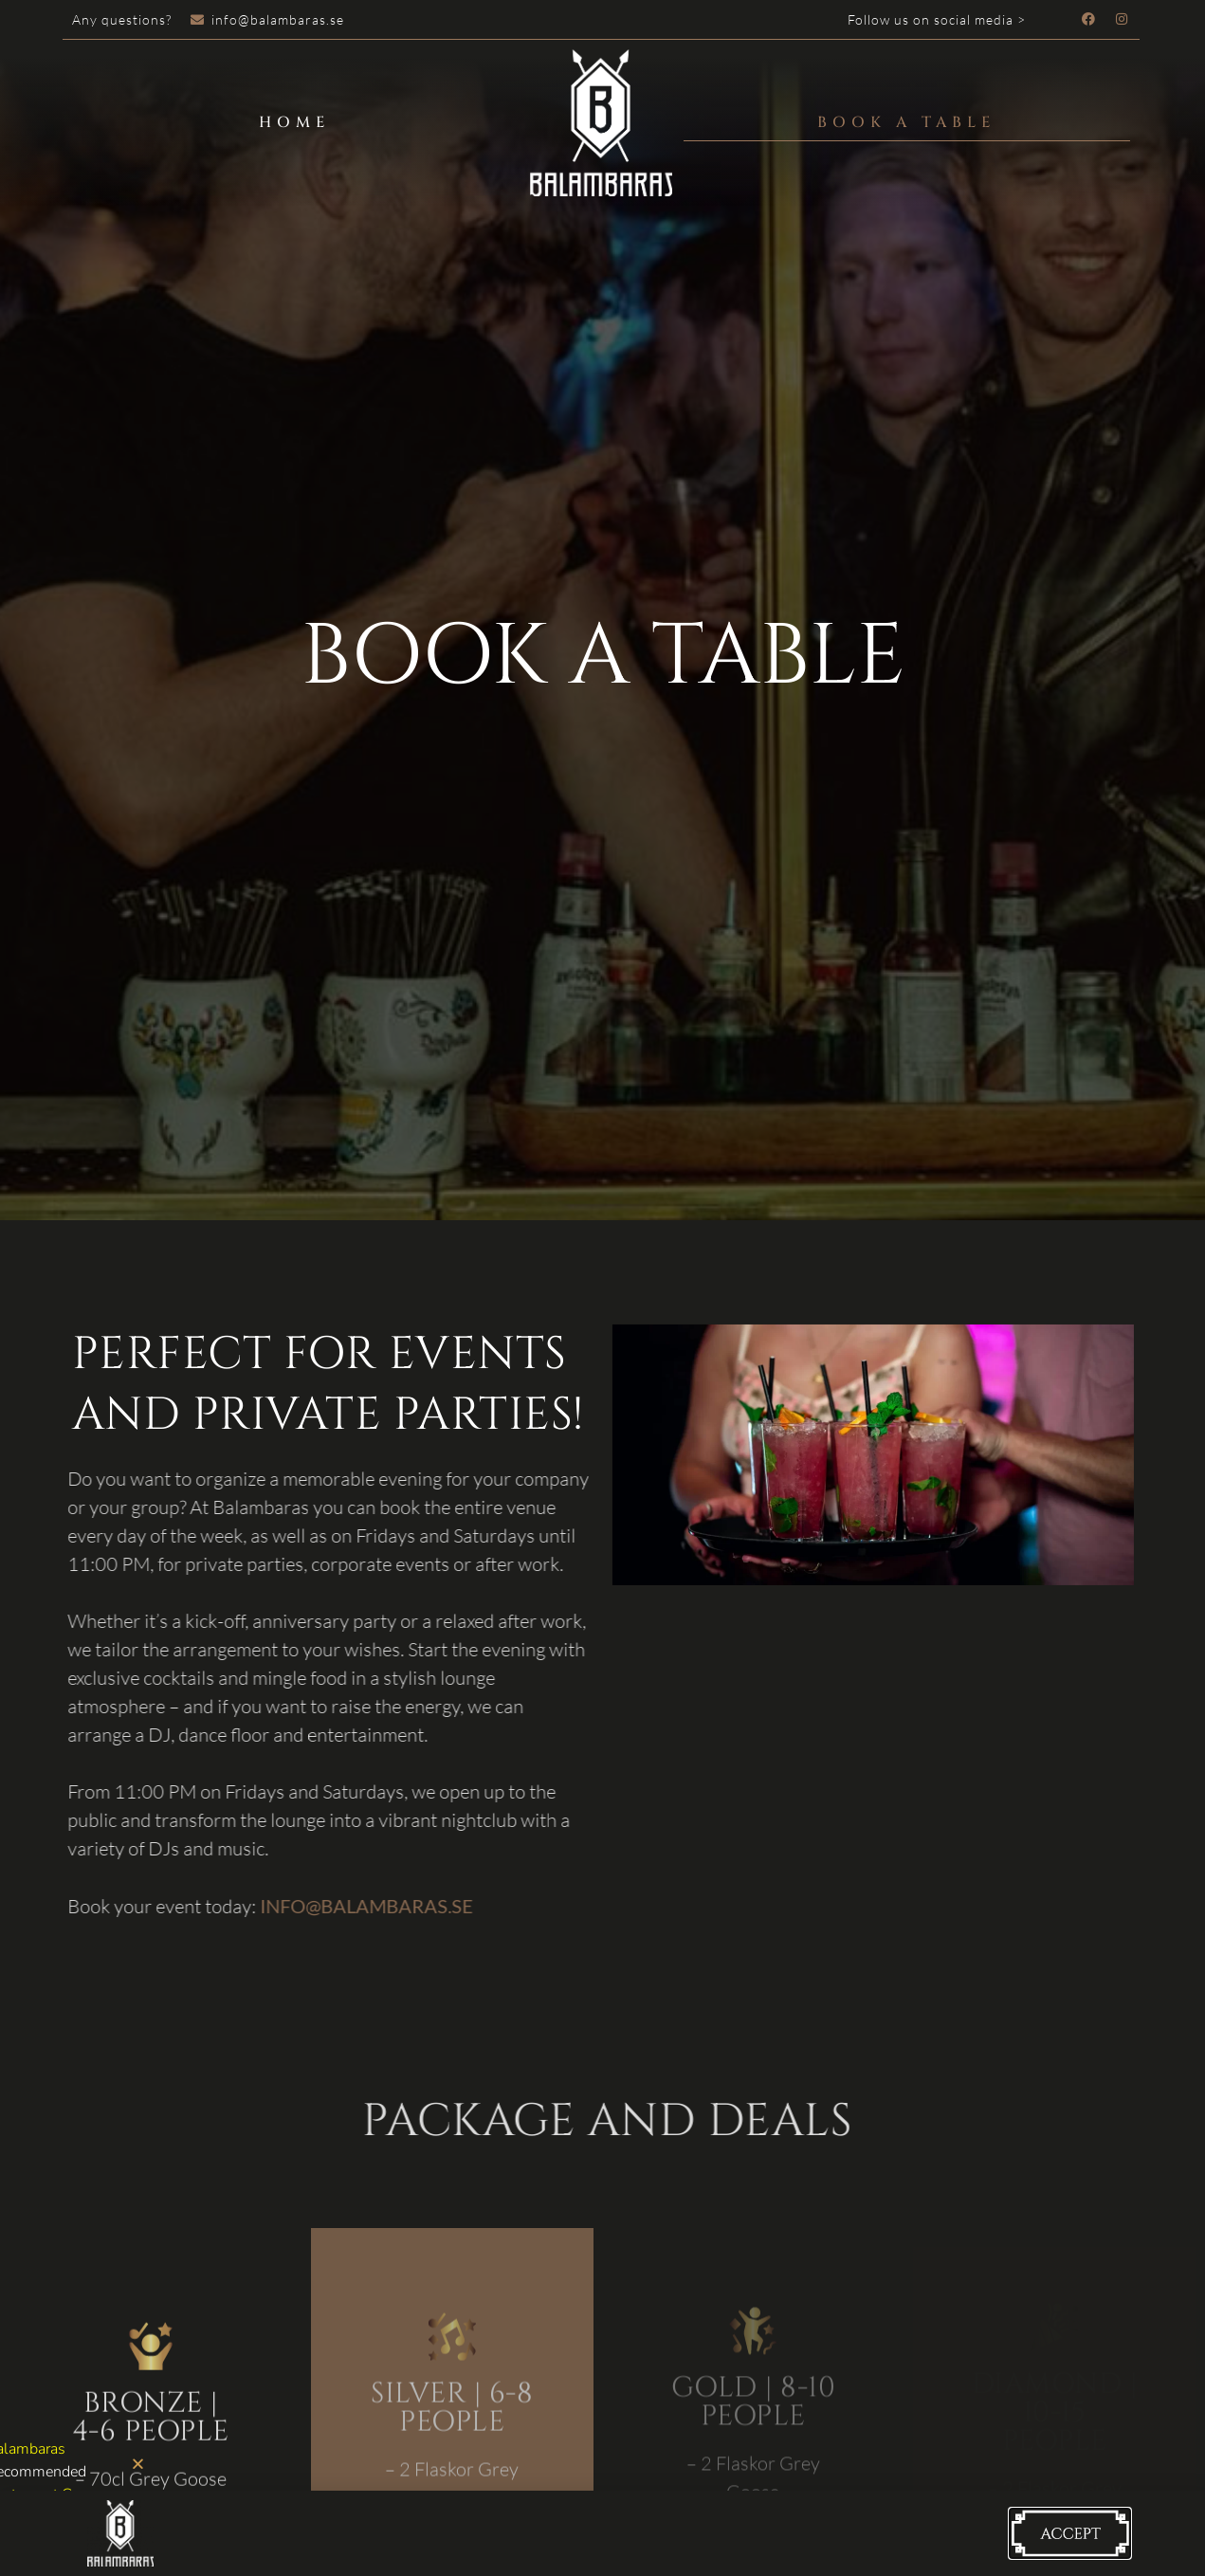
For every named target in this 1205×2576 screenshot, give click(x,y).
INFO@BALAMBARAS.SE (353, 1905)
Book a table (906, 122)
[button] (138, 2464)
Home (295, 122)
